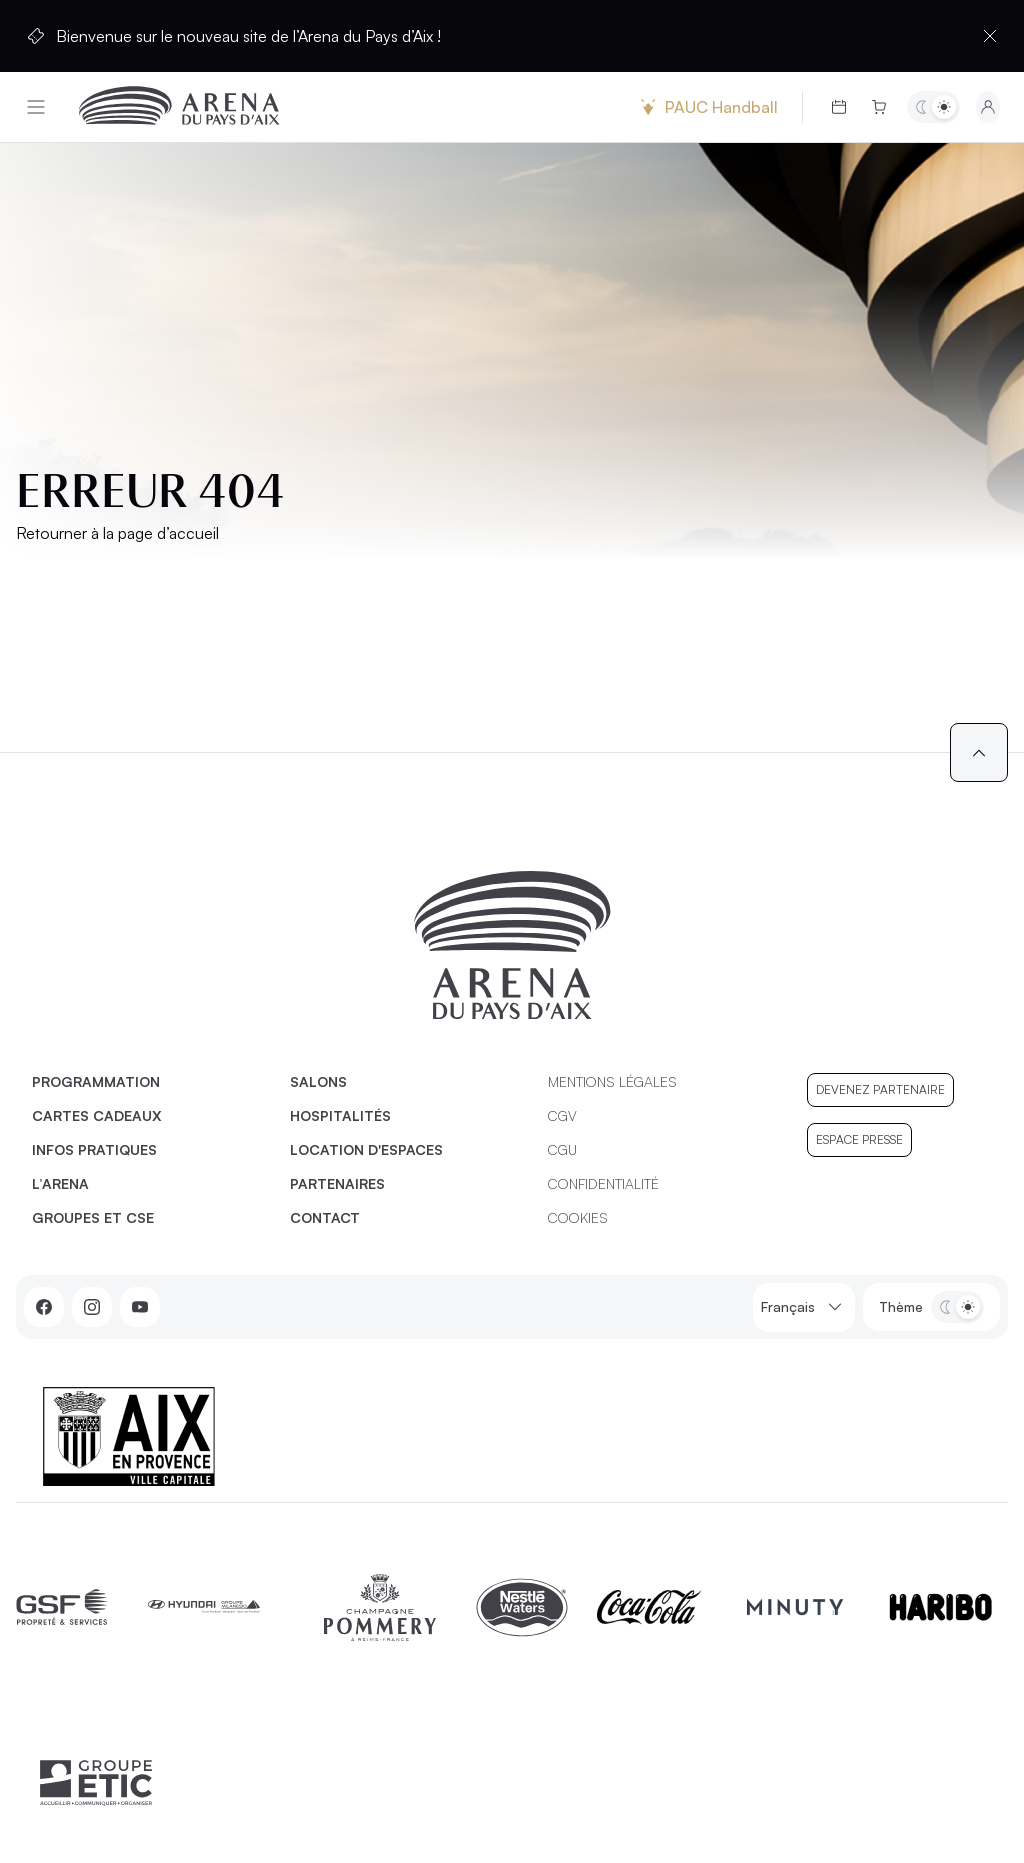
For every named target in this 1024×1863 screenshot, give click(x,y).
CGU (562, 1149)
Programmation (96, 1081)
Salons (318, 1081)
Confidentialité (603, 1183)
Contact (325, 1217)
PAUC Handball (707, 107)
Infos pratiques (94, 1149)
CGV (562, 1115)
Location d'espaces (366, 1149)
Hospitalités (340, 1115)
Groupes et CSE (93, 1217)
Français (804, 1307)
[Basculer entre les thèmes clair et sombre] (933, 107)
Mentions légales (612, 1081)
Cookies (578, 1217)
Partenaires (337, 1183)
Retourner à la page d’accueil (117, 533)
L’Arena (60, 1183)
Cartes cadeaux (97, 1115)
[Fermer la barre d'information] (990, 36)
